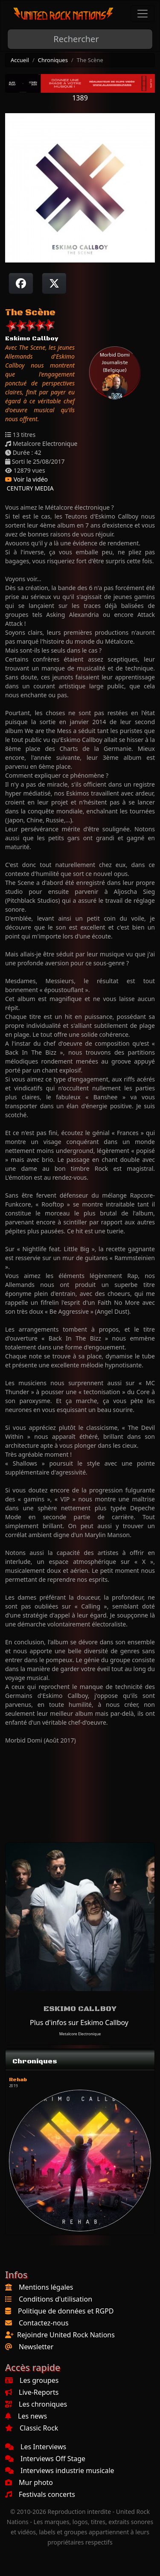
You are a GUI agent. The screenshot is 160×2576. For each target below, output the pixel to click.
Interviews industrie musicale (59, 2470)
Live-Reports (31, 2392)
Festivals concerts (40, 2494)
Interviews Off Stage (45, 2458)
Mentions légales (46, 2287)
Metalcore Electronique (80, 2034)
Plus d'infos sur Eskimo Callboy (79, 2022)
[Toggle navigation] (142, 13)
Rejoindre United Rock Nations (66, 2334)
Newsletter (36, 2346)
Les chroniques (36, 2404)
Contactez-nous (44, 2323)
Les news (26, 2416)
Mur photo (29, 2482)
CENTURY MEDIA (29, 488)
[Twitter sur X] (54, 283)
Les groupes (31, 2380)
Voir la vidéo (26, 479)
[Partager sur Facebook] (21, 283)
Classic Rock (31, 2428)
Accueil (20, 60)
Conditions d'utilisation (55, 2299)
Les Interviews (35, 2446)
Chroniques (53, 60)
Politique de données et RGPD (66, 2311)
